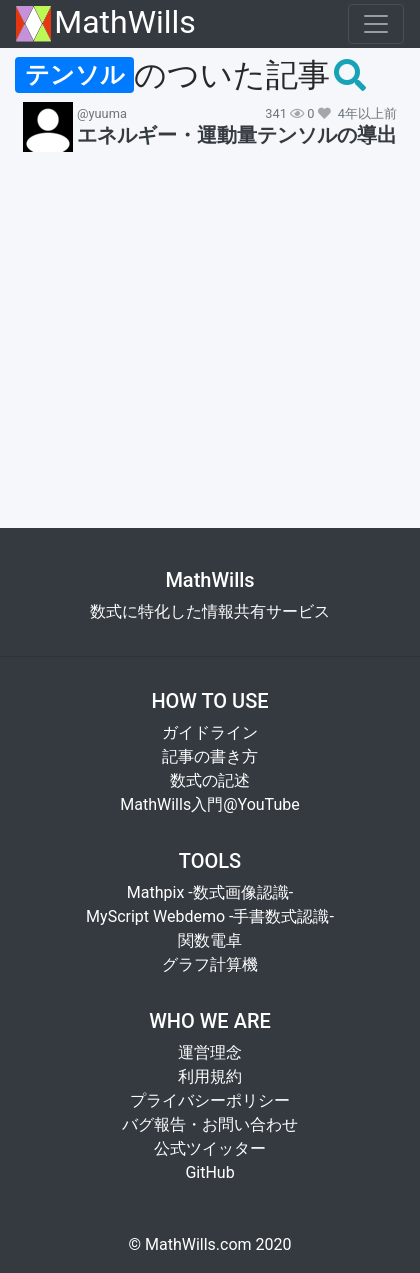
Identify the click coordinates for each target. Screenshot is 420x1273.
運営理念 (210, 1052)
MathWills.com (198, 1244)
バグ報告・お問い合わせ (210, 1124)
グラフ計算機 (210, 964)
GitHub (209, 1172)
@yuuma (102, 113)
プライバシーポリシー (210, 1100)
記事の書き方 (210, 756)
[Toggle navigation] (376, 24)
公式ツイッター (210, 1148)
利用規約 (210, 1076)
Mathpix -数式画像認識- (210, 892)
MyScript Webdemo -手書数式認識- (210, 916)
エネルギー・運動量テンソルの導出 (237, 135)
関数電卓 (210, 940)
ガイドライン (210, 732)
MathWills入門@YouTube (209, 804)
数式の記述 (210, 780)
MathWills (106, 23)
